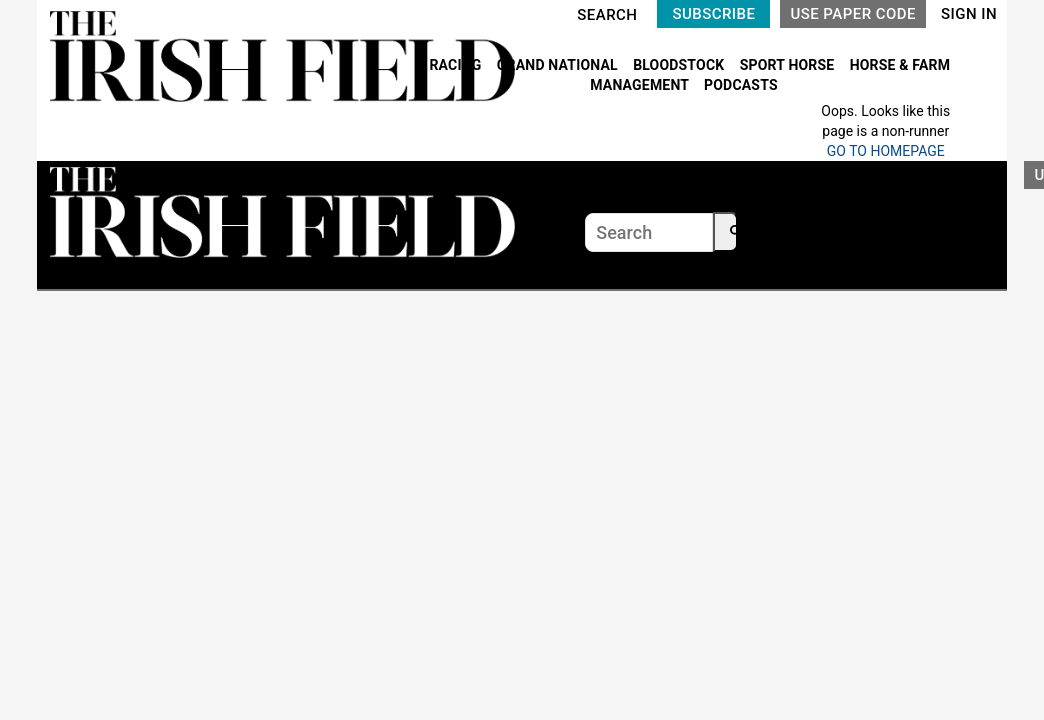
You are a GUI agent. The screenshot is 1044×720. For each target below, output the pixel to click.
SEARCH (607, 15)
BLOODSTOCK (680, 65)
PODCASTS (741, 85)
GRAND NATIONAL (559, 65)
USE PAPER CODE (853, 14)
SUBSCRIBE (713, 14)
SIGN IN (969, 14)
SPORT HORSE (789, 65)
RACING (457, 65)
